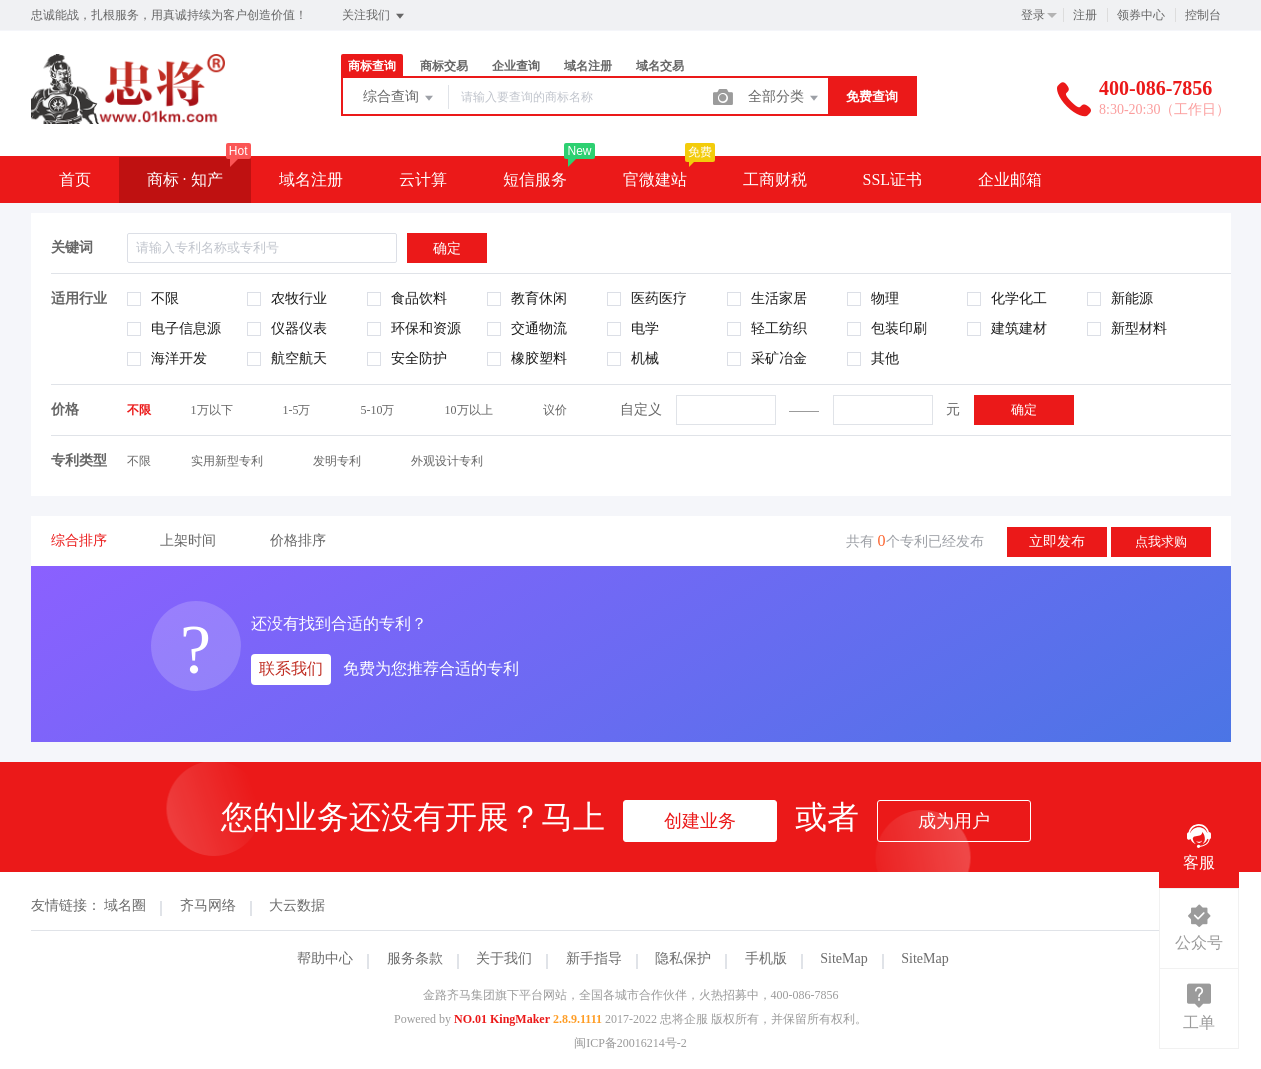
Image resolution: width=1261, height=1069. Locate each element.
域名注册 (588, 66)
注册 (1085, 15)
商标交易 (444, 66)
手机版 (766, 958)
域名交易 (660, 66)
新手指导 (594, 958)
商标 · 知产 (185, 179)
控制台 (1203, 15)
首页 (75, 179)
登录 (1033, 15)
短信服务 (535, 179)
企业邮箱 (1010, 179)
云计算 (423, 179)
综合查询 (400, 98)
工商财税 (775, 179)
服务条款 (415, 958)
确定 (1024, 409)
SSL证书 (893, 179)
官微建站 (655, 179)
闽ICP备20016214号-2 (630, 1043)
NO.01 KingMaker (502, 1019)
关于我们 (504, 958)
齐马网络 (208, 905)
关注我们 (374, 16)
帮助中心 (325, 958)
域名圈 (125, 905)
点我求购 (1161, 541)
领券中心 (1141, 15)
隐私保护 (683, 958)
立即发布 (1057, 541)
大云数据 (297, 905)
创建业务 (700, 821)
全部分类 (785, 98)
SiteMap (843, 958)
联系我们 (291, 668)
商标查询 (372, 66)
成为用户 (954, 821)
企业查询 (516, 66)
